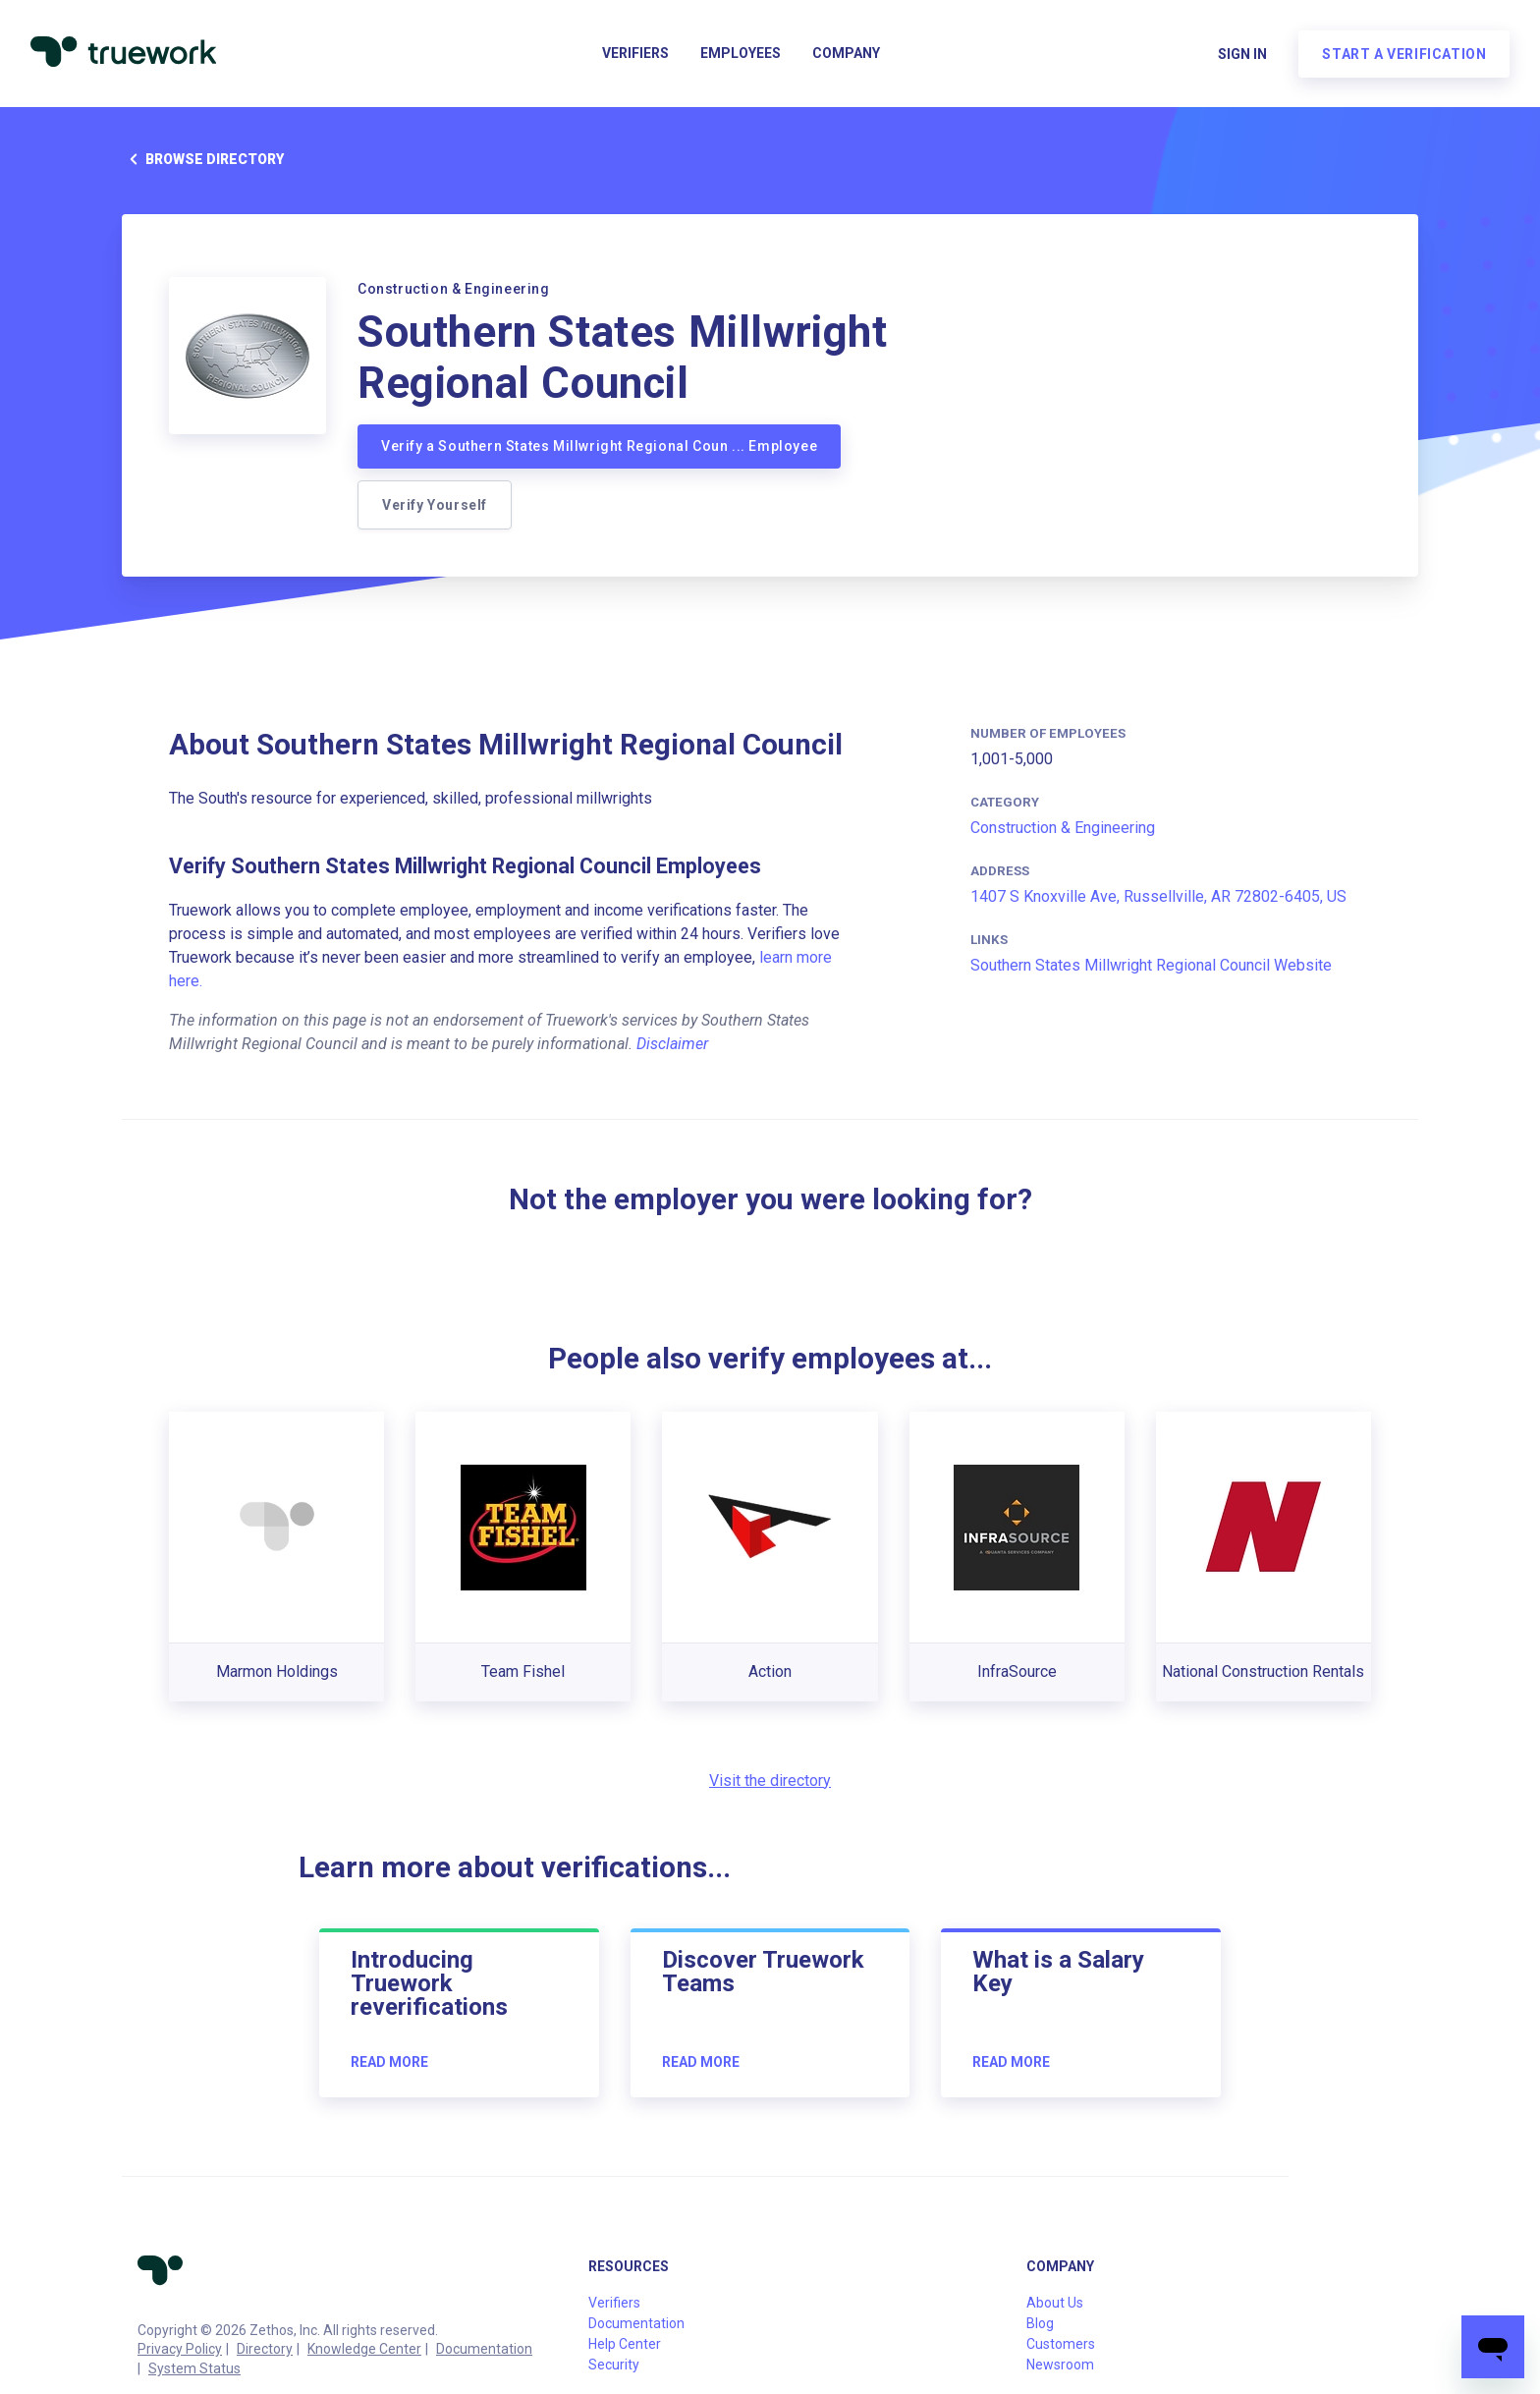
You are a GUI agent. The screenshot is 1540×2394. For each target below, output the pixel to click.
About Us (1054, 2302)
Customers (1060, 2344)
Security (613, 2364)
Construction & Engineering (1062, 827)
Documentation (484, 2349)
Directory (265, 2349)
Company (846, 55)
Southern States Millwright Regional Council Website (1151, 965)
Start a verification (1403, 55)
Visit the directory (770, 1780)
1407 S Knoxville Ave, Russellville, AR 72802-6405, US (1158, 896)
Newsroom (1060, 2364)
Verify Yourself (434, 505)
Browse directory (203, 159)
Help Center (624, 2344)
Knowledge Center (364, 2349)
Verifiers (635, 55)
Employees (740, 55)
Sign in (1241, 55)
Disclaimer (672, 1043)
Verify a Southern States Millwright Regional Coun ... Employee (599, 446)
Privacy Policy (180, 2349)
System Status (194, 2368)
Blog (1040, 2323)
